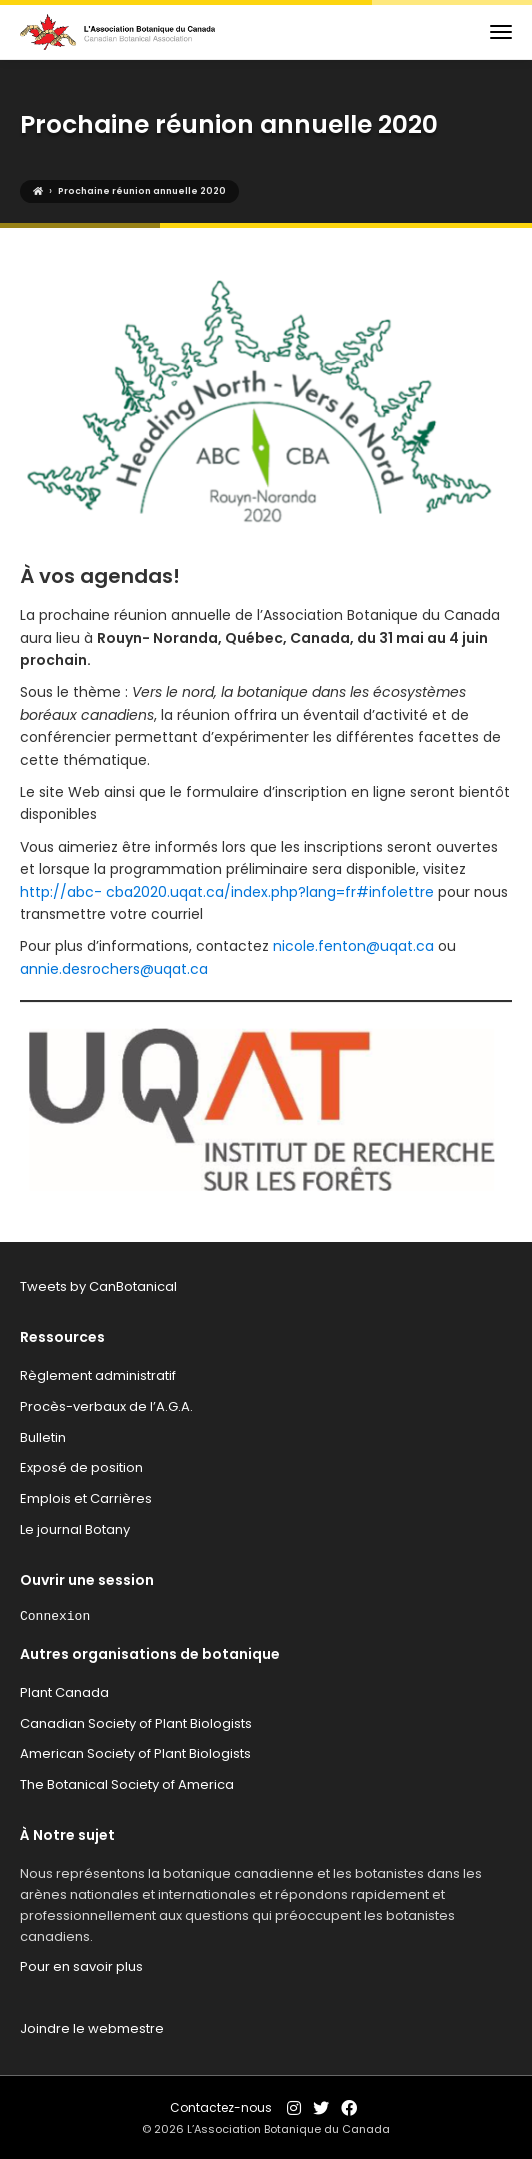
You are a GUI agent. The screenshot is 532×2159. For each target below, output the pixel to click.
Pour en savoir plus (81, 1966)
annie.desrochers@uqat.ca (114, 969)
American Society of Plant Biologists (135, 1753)
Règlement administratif (98, 1375)
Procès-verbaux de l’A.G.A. (106, 1406)
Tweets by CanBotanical (98, 1286)
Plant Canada (64, 1692)
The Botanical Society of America (127, 1784)
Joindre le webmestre (92, 2028)
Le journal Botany (75, 1529)
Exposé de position (81, 1467)
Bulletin (43, 1437)
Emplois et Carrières (86, 1498)
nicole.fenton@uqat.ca (353, 946)
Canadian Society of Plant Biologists (136, 1723)
